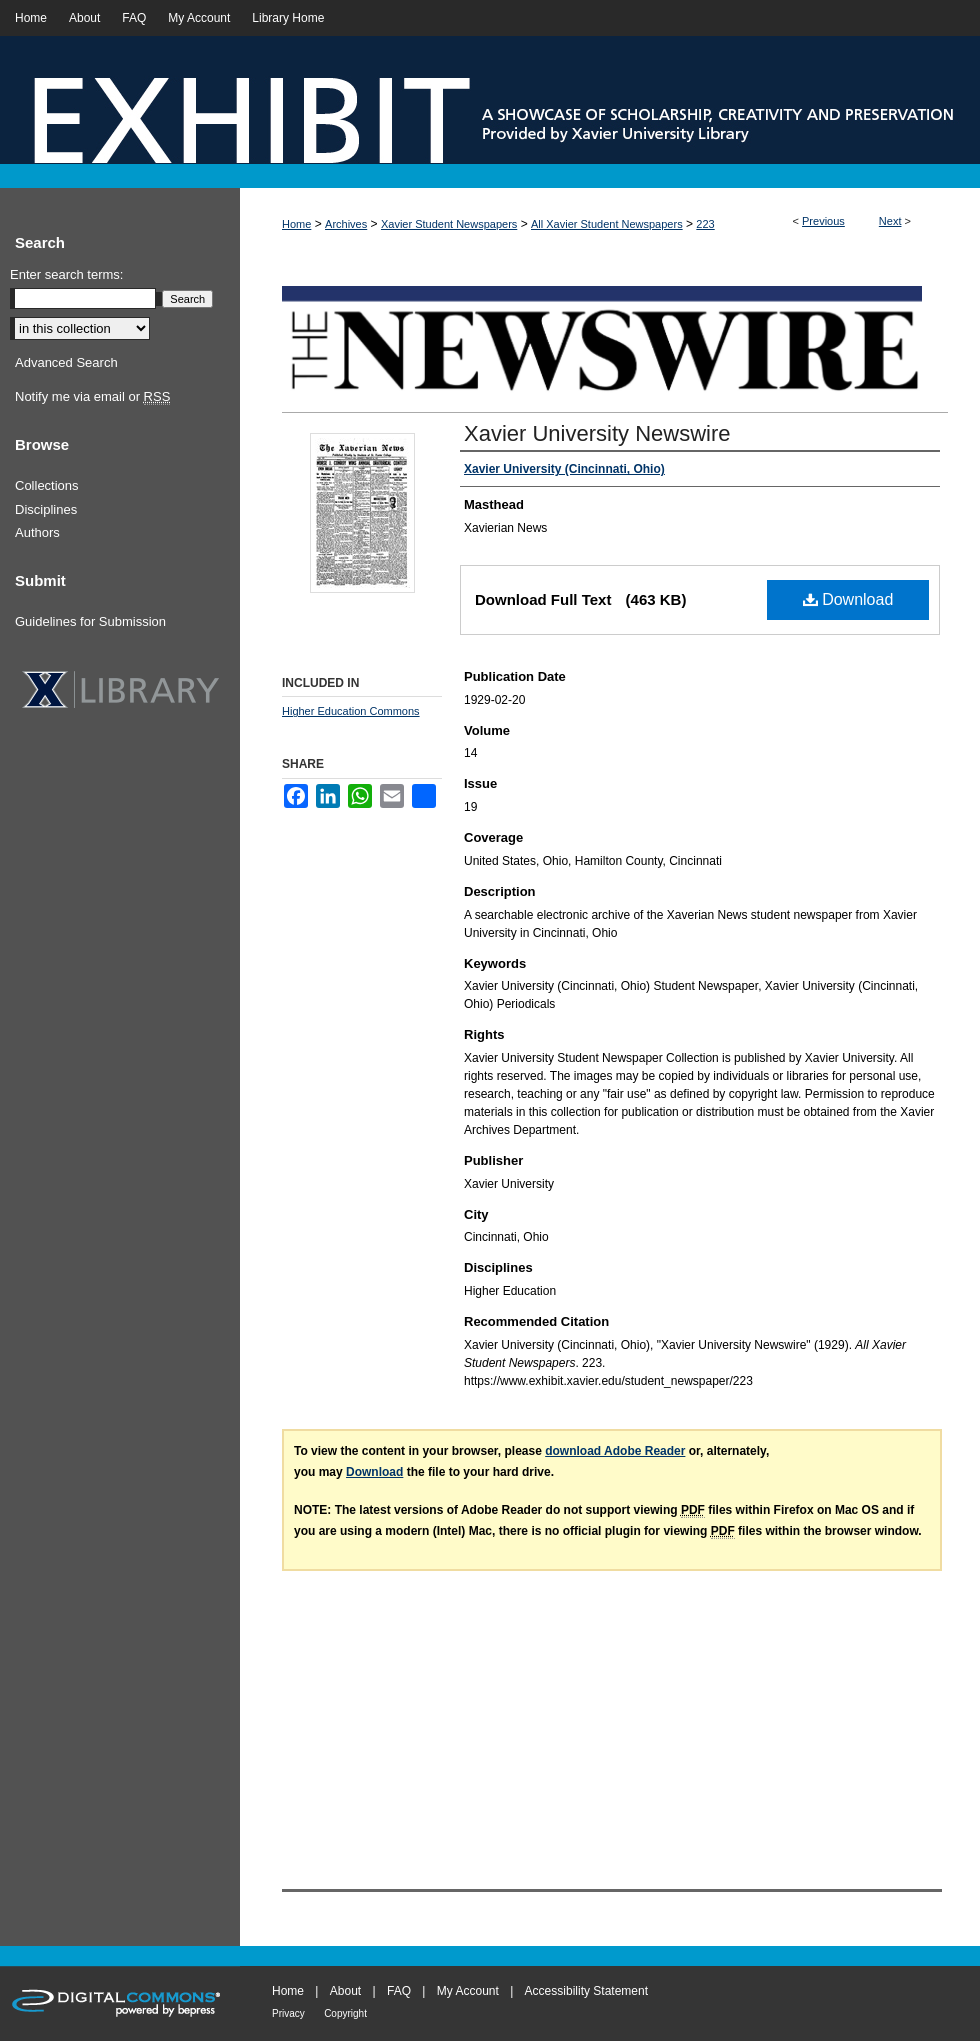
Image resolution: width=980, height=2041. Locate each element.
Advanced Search (66, 362)
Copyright (345, 2013)
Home (296, 224)
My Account (468, 1991)
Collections (47, 485)
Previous (823, 221)
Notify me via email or (92, 397)
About (345, 1991)
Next (890, 221)
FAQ (399, 1991)
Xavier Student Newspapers (449, 224)
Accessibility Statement (586, 1991)
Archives (346, 224)
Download (848, 599)
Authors (37, 532)
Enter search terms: (66, 274)
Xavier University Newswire (597, 433)
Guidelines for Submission (90, 621)
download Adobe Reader (615, 1451)
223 (705, 224)
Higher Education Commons (351, 711)
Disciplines (46, 509)
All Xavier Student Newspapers (607, 224)
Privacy (288, 2013)
